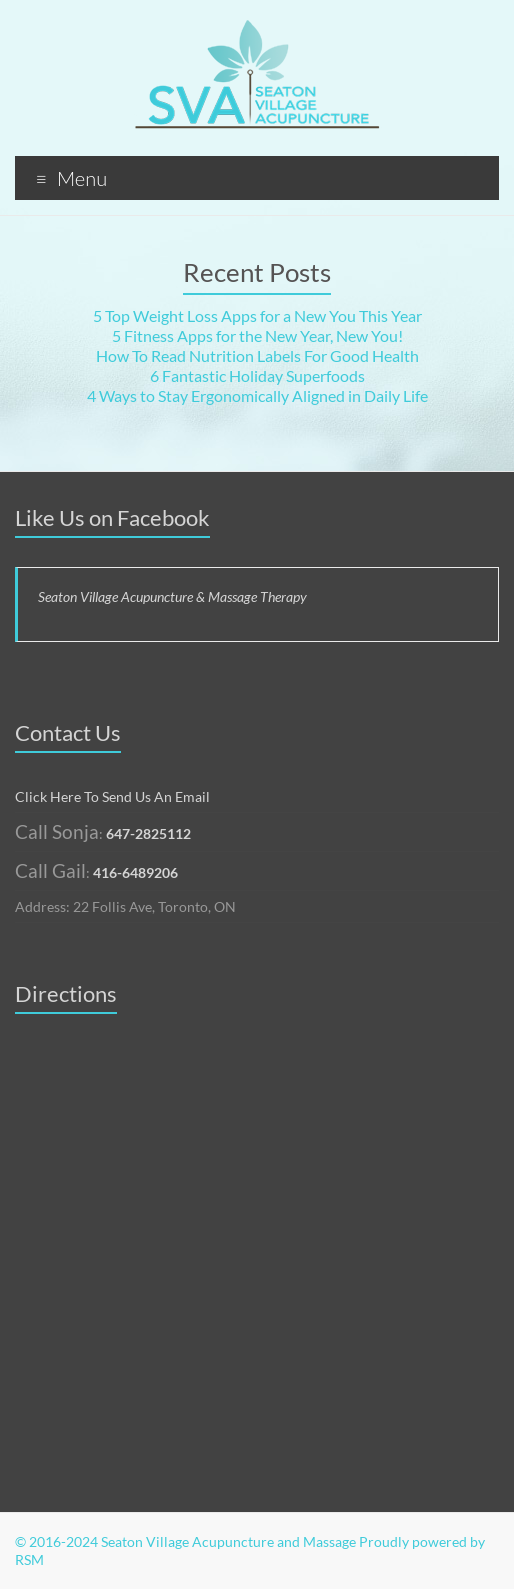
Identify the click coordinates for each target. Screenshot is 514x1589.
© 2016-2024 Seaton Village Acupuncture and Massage (185, 1541)
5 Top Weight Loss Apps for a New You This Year (257, 315)
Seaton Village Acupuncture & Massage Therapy (172, 596)
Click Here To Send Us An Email (112, 796)
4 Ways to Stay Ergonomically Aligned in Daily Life (257, 395)
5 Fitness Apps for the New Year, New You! (257, 335)
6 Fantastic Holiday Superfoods (257, 375)
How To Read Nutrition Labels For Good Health (257, 355)
